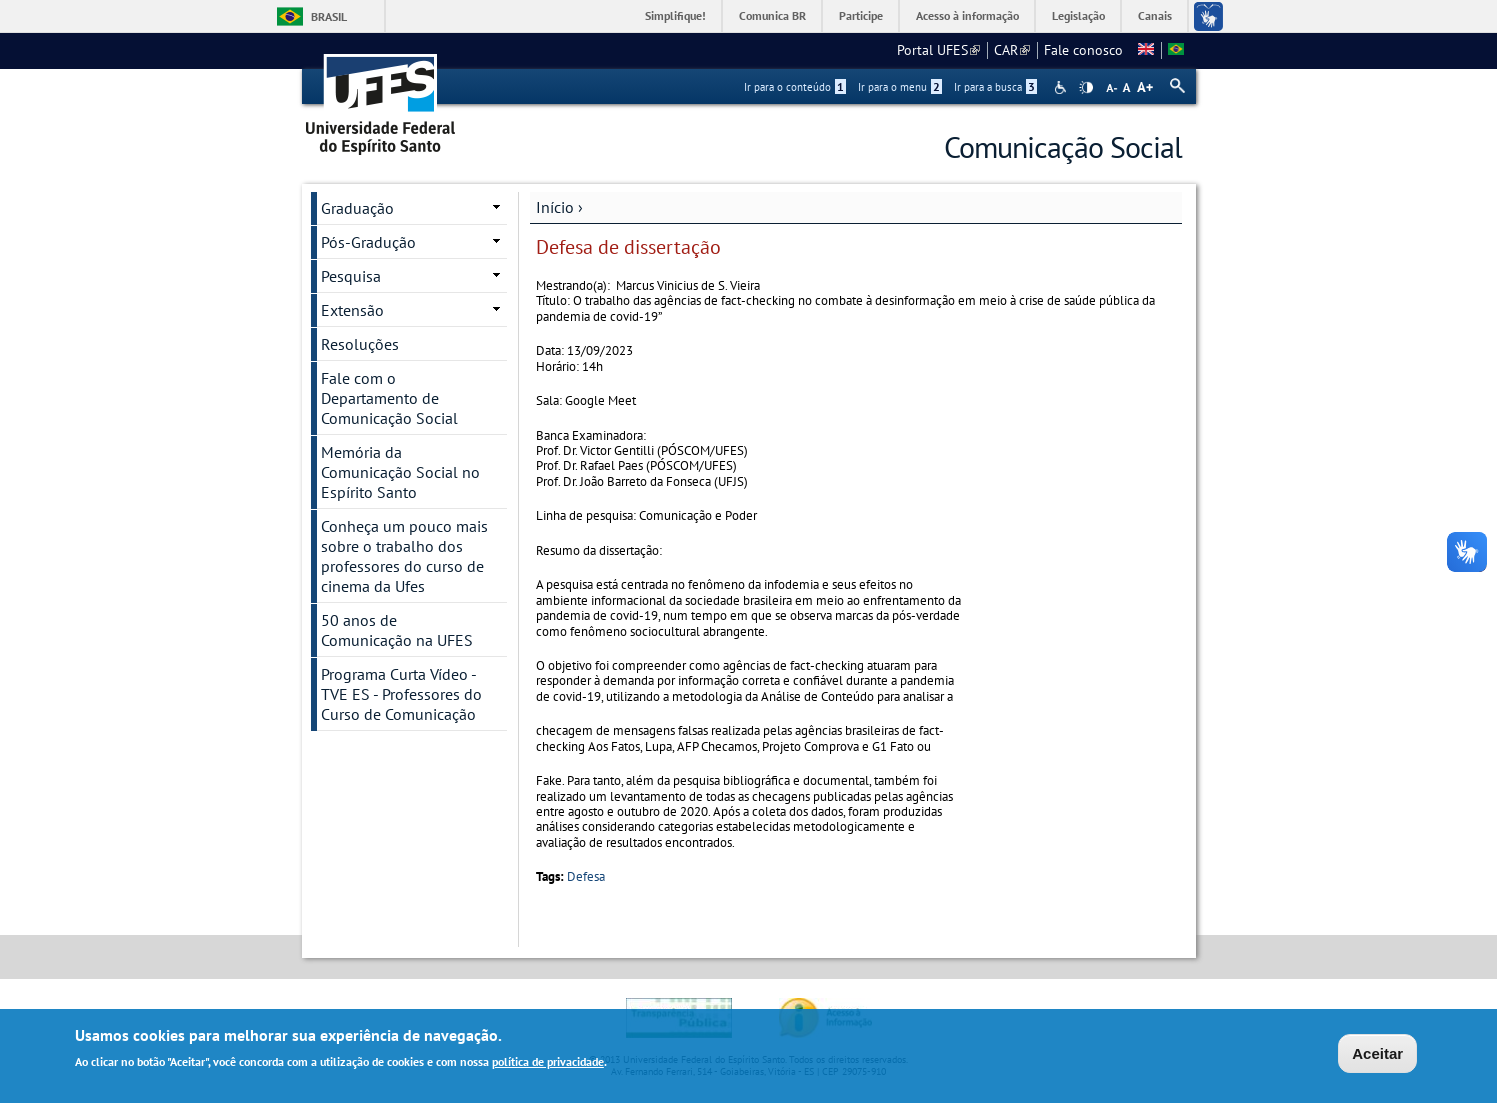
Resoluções (360, 344)
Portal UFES (938, 50)
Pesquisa (351, 276)
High (1086, 88)
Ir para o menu (900, 87)
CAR (1012, 50)
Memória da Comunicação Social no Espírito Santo (400, 472)
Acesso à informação (967, 15)
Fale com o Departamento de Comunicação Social (389, 398)
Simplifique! (675, 15)
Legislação (1078, 15)
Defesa (586, 876)
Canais (1155, 15)
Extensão (352, 310)
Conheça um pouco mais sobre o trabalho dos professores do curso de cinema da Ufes (404, 556)
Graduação (357, 208)
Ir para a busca (995, 87)
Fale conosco (1083, 50)
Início (555, 207)
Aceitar (1377, 1054)
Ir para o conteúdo (795, 87)
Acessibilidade (1062, 87)
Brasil (329, 16)
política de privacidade (548, 1063)
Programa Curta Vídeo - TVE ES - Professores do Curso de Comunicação (401, 694)
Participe (861, 15)
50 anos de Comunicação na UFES (397, 630)
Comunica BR (772, 15)
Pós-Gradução (368, 242)
